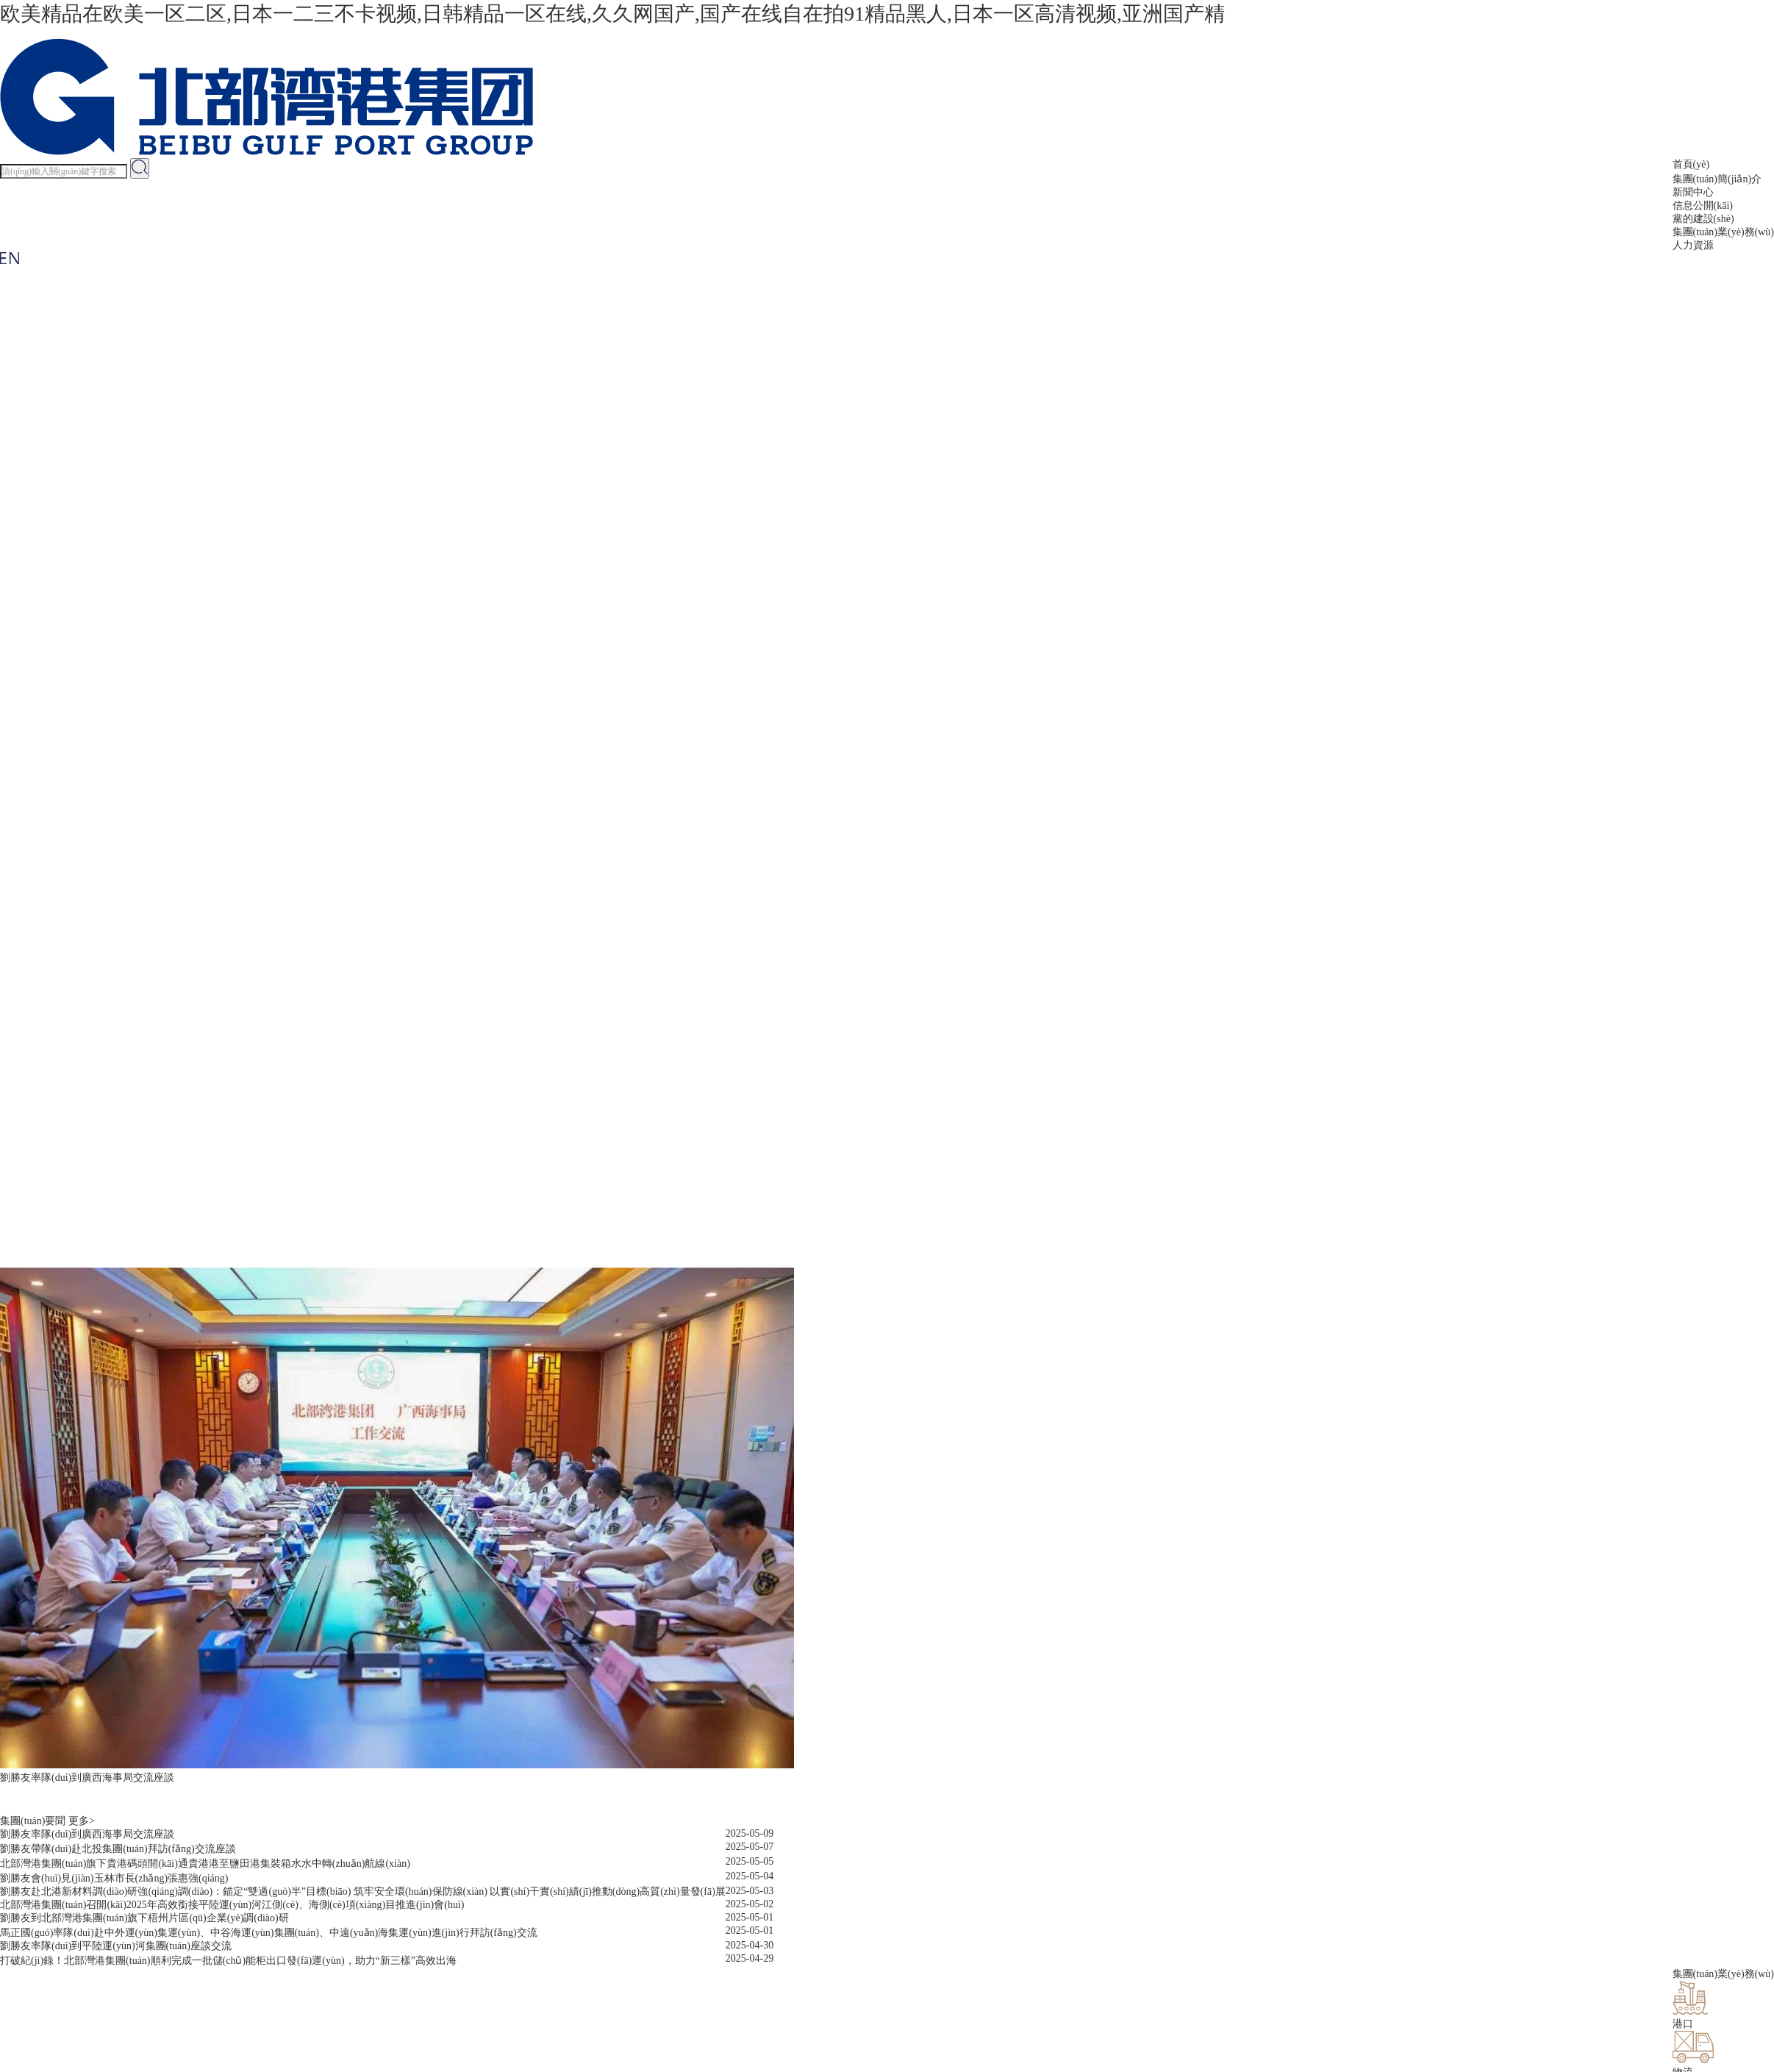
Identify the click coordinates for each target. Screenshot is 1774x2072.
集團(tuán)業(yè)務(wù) (1723, 231)
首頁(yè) (1691, 164)
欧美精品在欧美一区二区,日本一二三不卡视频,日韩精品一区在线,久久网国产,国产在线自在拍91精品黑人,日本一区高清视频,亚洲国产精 (612, 13)
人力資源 (1693, 245)
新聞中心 (1693, 192)
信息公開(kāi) (1703, 205)
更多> (81, 1820)
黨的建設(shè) (1703, 218)
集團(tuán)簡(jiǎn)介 (1717, 179)
